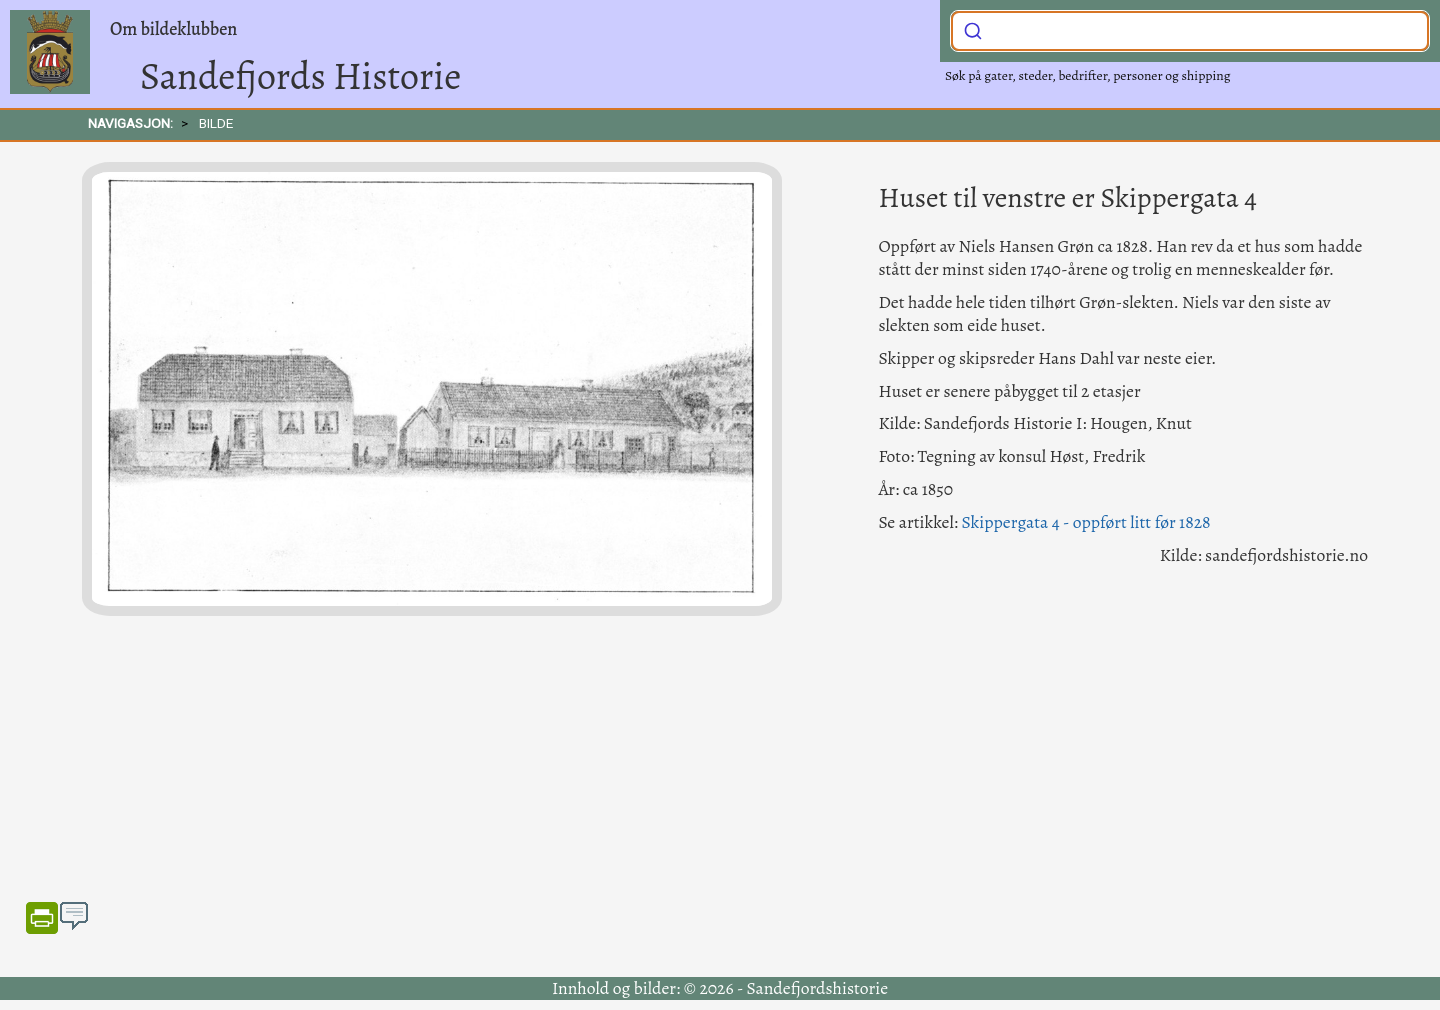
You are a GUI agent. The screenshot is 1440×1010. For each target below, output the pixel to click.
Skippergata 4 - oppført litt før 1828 (1085, 522)
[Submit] (973, 29)
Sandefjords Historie (300, 76)
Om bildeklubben (173, 29)
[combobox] (1190, 31)
